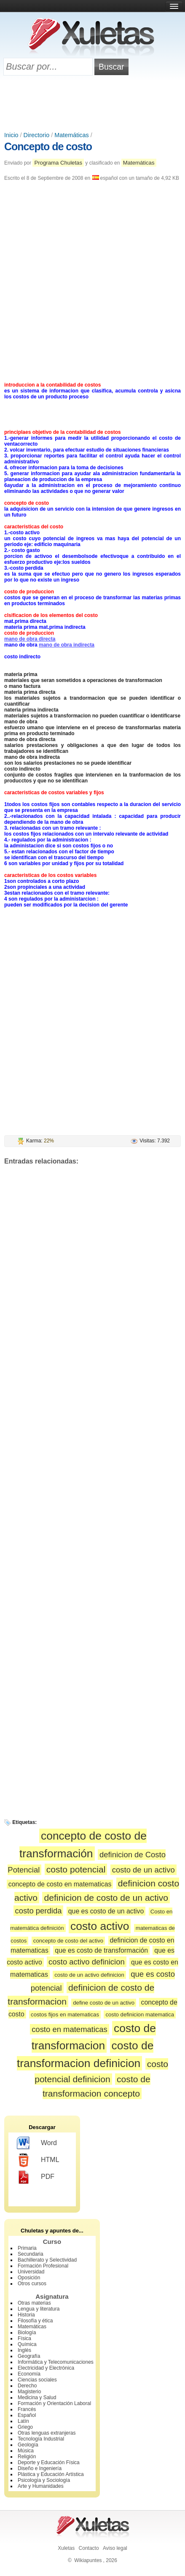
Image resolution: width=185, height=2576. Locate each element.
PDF (35, 2177)
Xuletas (66, 2548)
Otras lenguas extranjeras (46, 2433)
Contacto (89, 2548)
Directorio (37, 135)
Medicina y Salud (37, 2397)
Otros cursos (32, 2283)
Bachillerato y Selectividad (47, 2260)
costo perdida (38, 1910)
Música (26, 2451)
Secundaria (30, 2254)
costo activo (99, 1926)
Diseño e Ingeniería (40, 2468)
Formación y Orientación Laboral (54, 2403)
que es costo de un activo (106, 1911)
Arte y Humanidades (41, 2486)
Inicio (11, 135)
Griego (25, 2427)
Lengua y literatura (38, 2309)
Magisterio (29, 2392)
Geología (28, 2445)
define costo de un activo (103, 2003)
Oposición (29, 2278)
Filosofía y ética (35, 2321)
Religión (27, 2457)
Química (27, 2344)
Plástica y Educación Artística (51, 2474)
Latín (23, 2421)
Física (24, 2338)
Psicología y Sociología (44, 2480)
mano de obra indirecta (66, 645)
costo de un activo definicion (89, 1975)
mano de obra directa (29, 639)
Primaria (27, 2248)
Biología (27, 2332)
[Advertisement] (92, 104)
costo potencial (76, 1869)
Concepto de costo (48, 146)
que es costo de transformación (101, 1950)
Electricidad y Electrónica (46, 2368)
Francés (27, 2409)
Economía (29, 2374)
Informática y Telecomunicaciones (56, 2362)
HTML (38, 2160)
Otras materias (34, 2303)
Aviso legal (115, 2548)
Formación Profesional (43, 2266)
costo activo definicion (86, 1961)
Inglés (24, 2350)
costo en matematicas (69, 2029)
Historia (26, 2315)
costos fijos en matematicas (65, 2014)
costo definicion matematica (139, 2014)
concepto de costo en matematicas (60, 1884)
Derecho (27, 2386)
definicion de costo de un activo (106, 1897)
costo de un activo (143, 1869)
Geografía (29, 2356)
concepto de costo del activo (68, 1940)
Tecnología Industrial (41, 2439)
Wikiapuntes (88, 2560)
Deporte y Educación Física (49, 2462)
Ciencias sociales (37, 2380)
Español (27, 2415)
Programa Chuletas (58, 163)
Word (37, 2143)
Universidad (31, 2272)
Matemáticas (71, 135)
